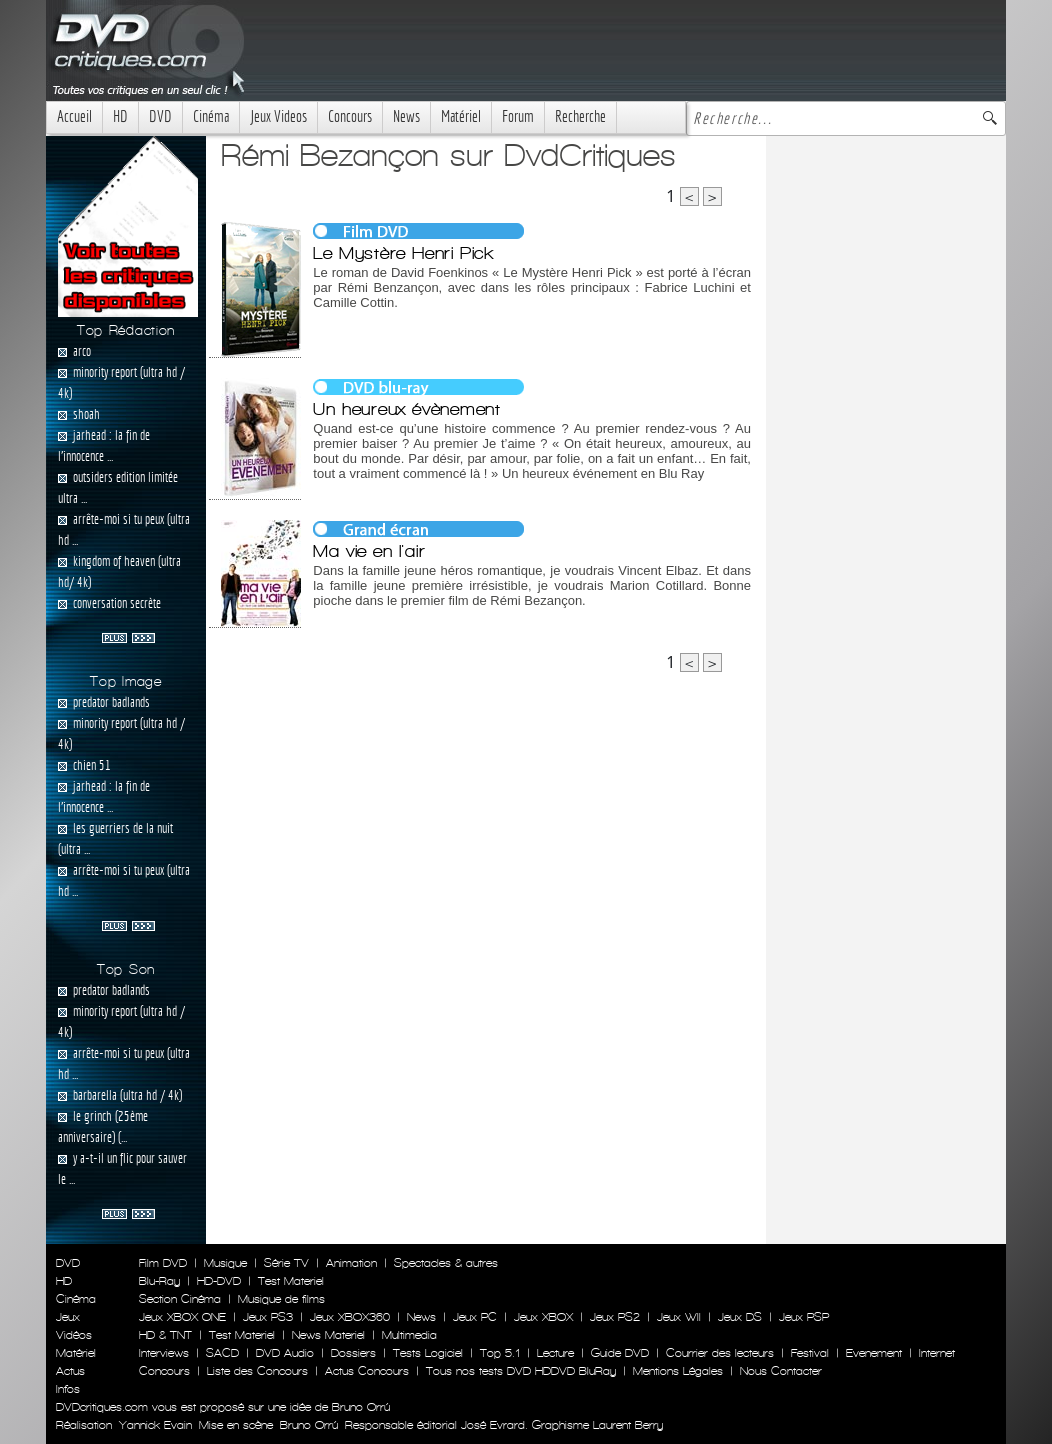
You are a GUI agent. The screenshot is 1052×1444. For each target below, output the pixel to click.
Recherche (580, 116)
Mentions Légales (678, 1371)
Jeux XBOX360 (350, 1317)
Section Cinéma (180, 1299)
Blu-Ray (159, 1281)
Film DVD (163, 1263)
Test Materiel (291, 1281)
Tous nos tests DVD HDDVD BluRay (521, 1371)
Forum (518, 116)
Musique (225, 1263)
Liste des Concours (257, 1371)
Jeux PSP (804, 1317)
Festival (810, 1353)
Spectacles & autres (446, 1263)
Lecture (555, 1353)
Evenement (874, 1353)
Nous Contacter (779, 1371)
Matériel (461, 116)
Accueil (74, 116)
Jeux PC (475, 1317)
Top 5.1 (500, 1353)
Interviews (164, 1353)
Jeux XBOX (543, 1317)
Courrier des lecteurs (720, 1353)
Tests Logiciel (428, 1353)
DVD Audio (285, 1353)
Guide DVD (620, 1353)
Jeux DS (740, 1317)
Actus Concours (367, 1371)
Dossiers (353, 1353)
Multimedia (409, 1335)
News (406, 116)
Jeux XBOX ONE (182, 1317)
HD (120, 116)
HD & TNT (165, 1335)
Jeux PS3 (268, 1317)
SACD (222, 1353)
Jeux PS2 (615, 1317)
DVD (160, 116)
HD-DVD (219, 1281)
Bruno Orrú (309, 1425)
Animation (351, 1263)
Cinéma (211, 116)
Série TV (286, 1263)
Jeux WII (679, 1317)
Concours (350, 116)
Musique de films (281, 1299)
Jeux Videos (278, 116)
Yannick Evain (155, 1425)
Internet (937, 1353)
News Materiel (328, 1335)
